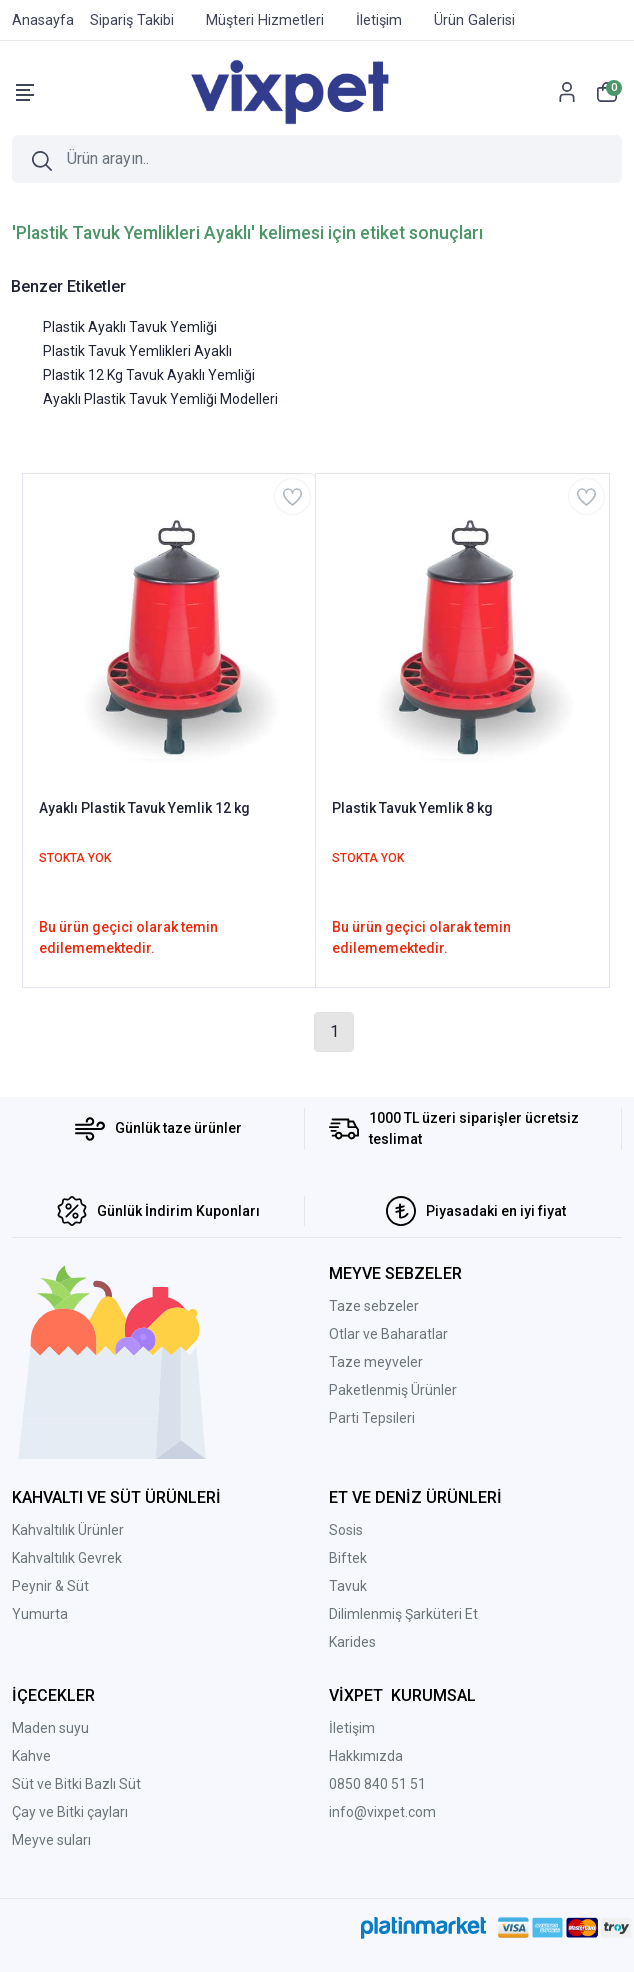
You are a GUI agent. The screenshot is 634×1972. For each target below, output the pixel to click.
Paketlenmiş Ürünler (393, 1390)
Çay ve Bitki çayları (70, 1812)
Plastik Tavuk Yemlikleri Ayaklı (137, 351)
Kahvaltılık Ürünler (68, 1530)
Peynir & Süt (50, 1586)
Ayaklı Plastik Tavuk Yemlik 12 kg (144, 808)
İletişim (352, 1728)
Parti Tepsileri (372, 1418)
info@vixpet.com (382, 1812)
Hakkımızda (366, 1756)
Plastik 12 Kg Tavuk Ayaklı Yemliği (149, 375)
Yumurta (40, 1614)
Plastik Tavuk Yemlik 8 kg (412, 808)
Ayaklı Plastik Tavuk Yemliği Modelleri (160, 399)
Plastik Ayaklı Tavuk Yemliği (130, 327)
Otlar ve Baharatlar (388, 1334)
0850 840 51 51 (377, 1784)
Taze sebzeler (374, 1306)
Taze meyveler (376, 1362)
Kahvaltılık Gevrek (67, 1558)
